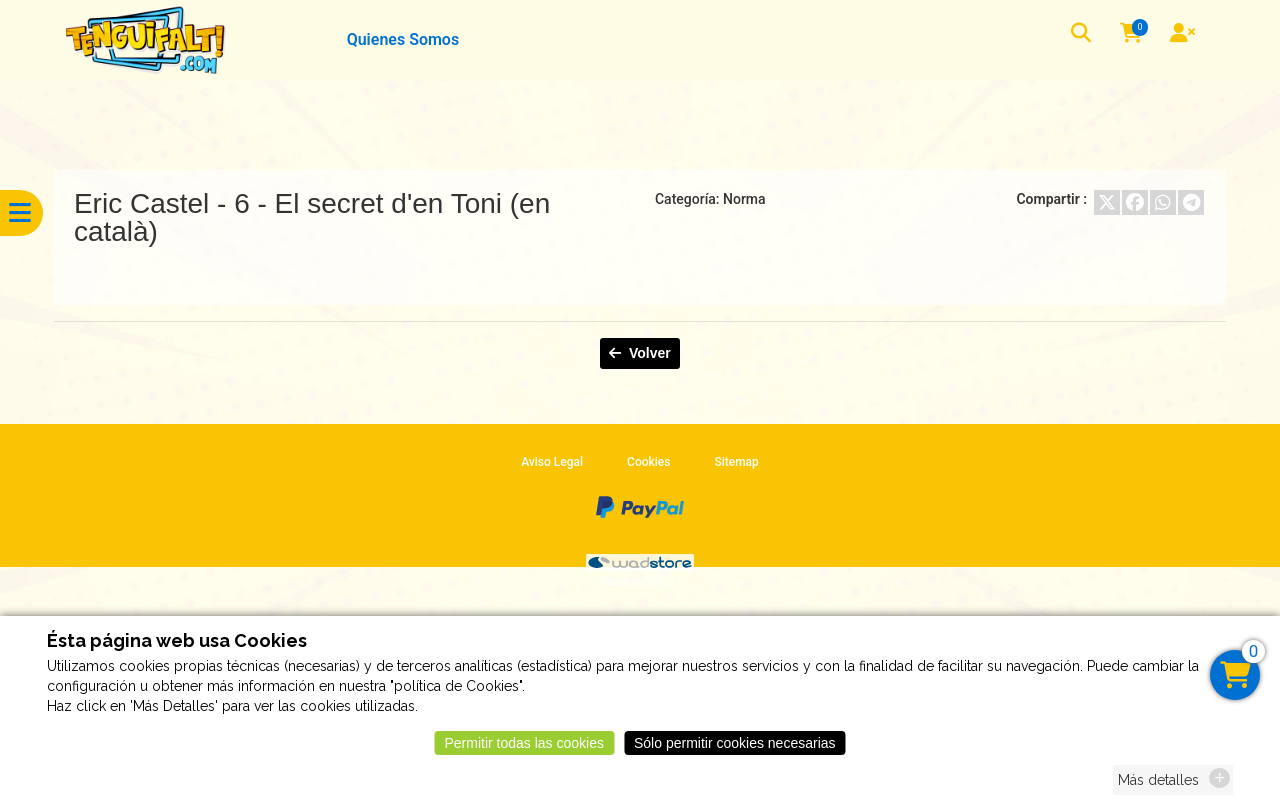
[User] (1185, 35)
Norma (744, 199)
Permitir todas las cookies (524, 749)
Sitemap (736, 462)
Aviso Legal (552, 462)
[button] (1083, 35)
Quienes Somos (403, 39)
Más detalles (1158, 786)
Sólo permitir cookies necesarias (735, 749)
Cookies (648, 462)
